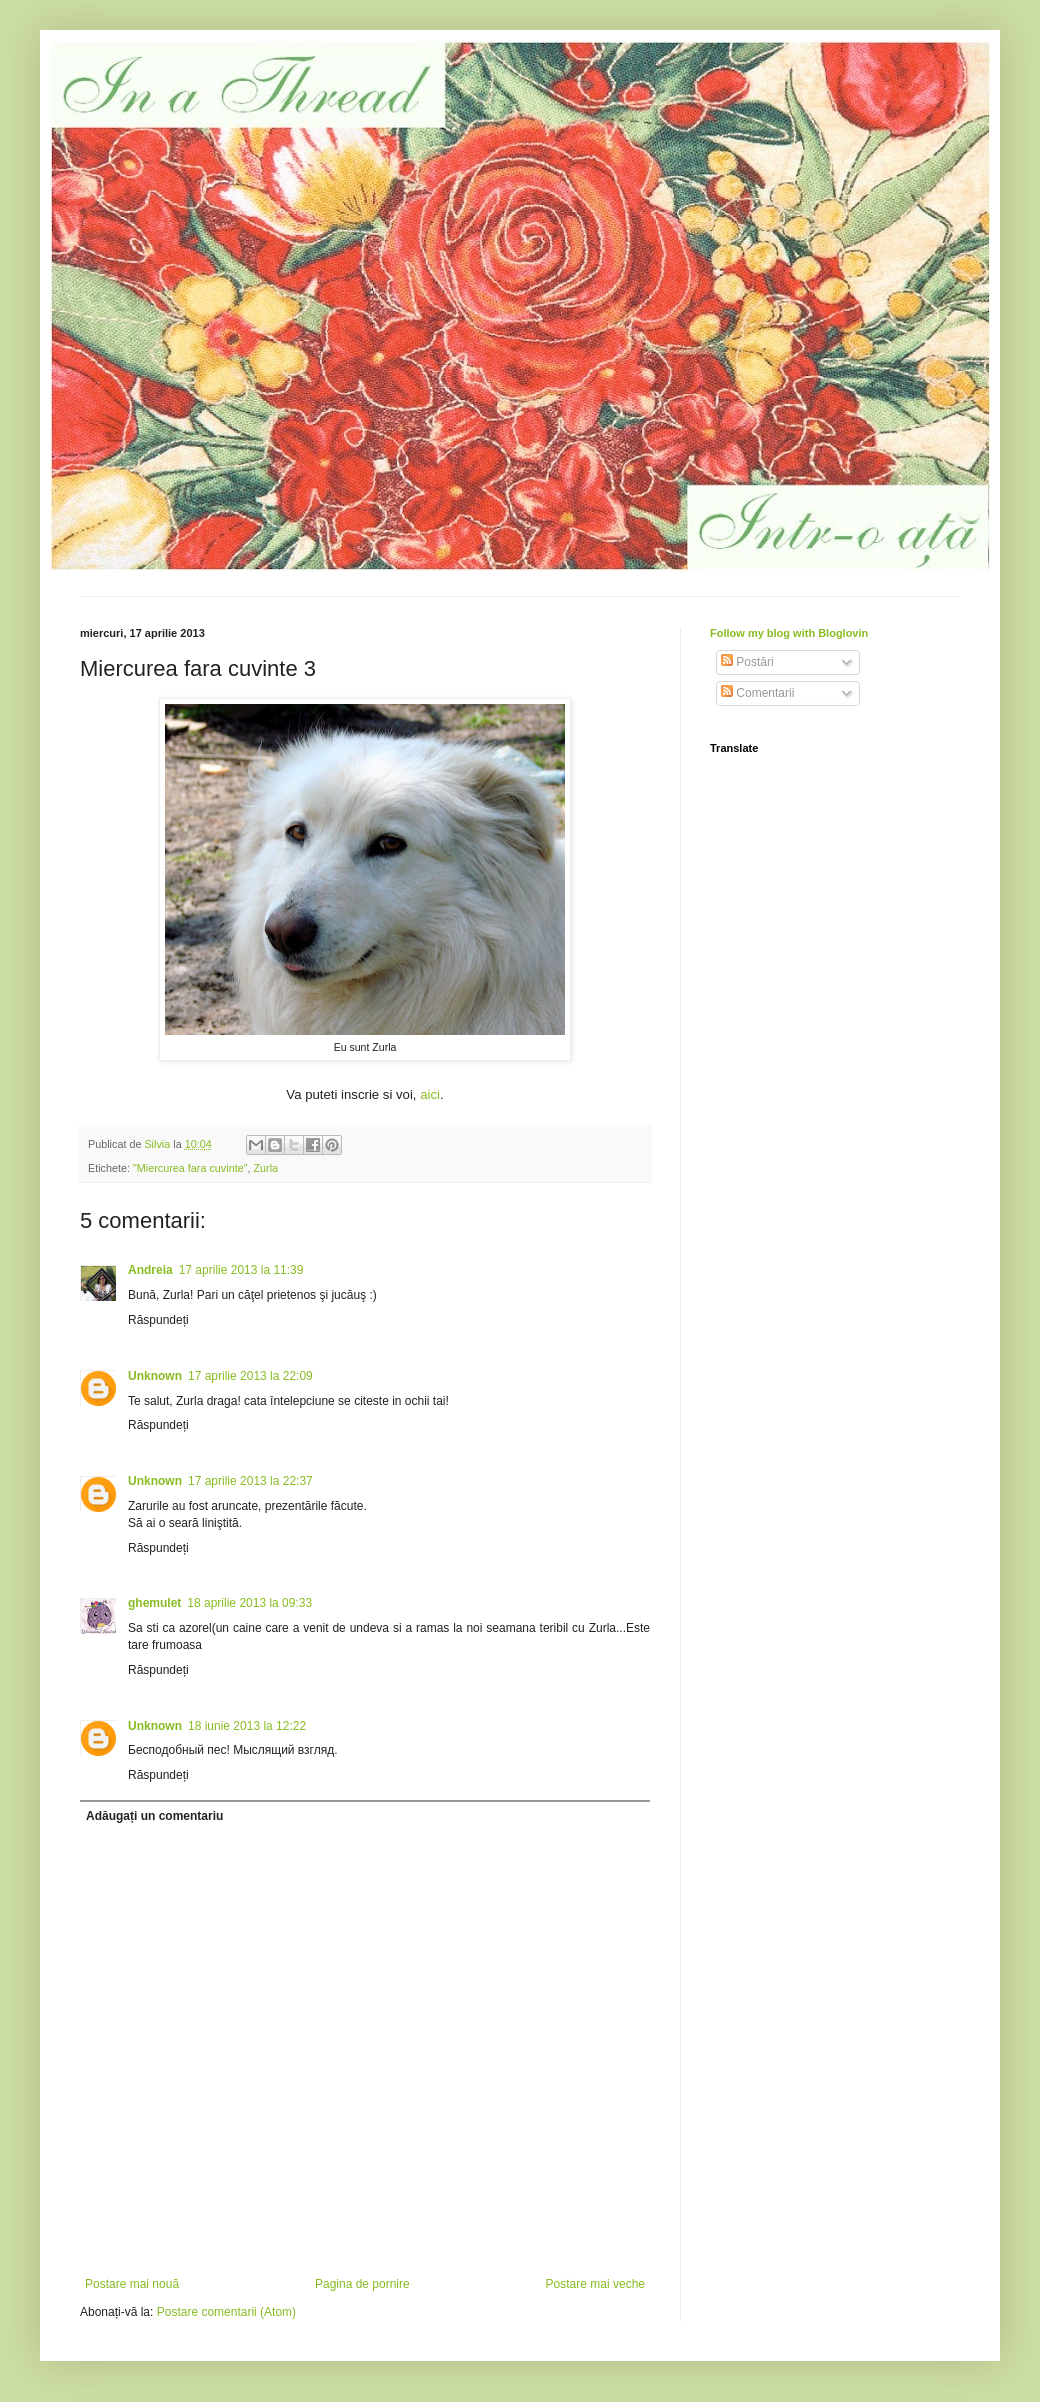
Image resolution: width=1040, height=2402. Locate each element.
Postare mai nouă (132, 2284)
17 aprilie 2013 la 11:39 (241, 1270)
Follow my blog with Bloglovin (789, 633)
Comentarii (757, 693)
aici (430, 1094)
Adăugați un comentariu (154, 1816)
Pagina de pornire (362, 2284)
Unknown (155, 1376)
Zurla (266, 1168)
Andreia (150, 1270)
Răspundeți (158, 1320)
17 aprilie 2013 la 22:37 (250, 1481)
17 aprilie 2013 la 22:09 (250, 1376)
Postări (747, 662)
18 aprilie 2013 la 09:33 (249, 1603)
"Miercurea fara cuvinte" (190, 1168)
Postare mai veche (595, 2284)
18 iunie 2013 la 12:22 (247, 1726)
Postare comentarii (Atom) (226, 2312)
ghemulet (154, 1603)
